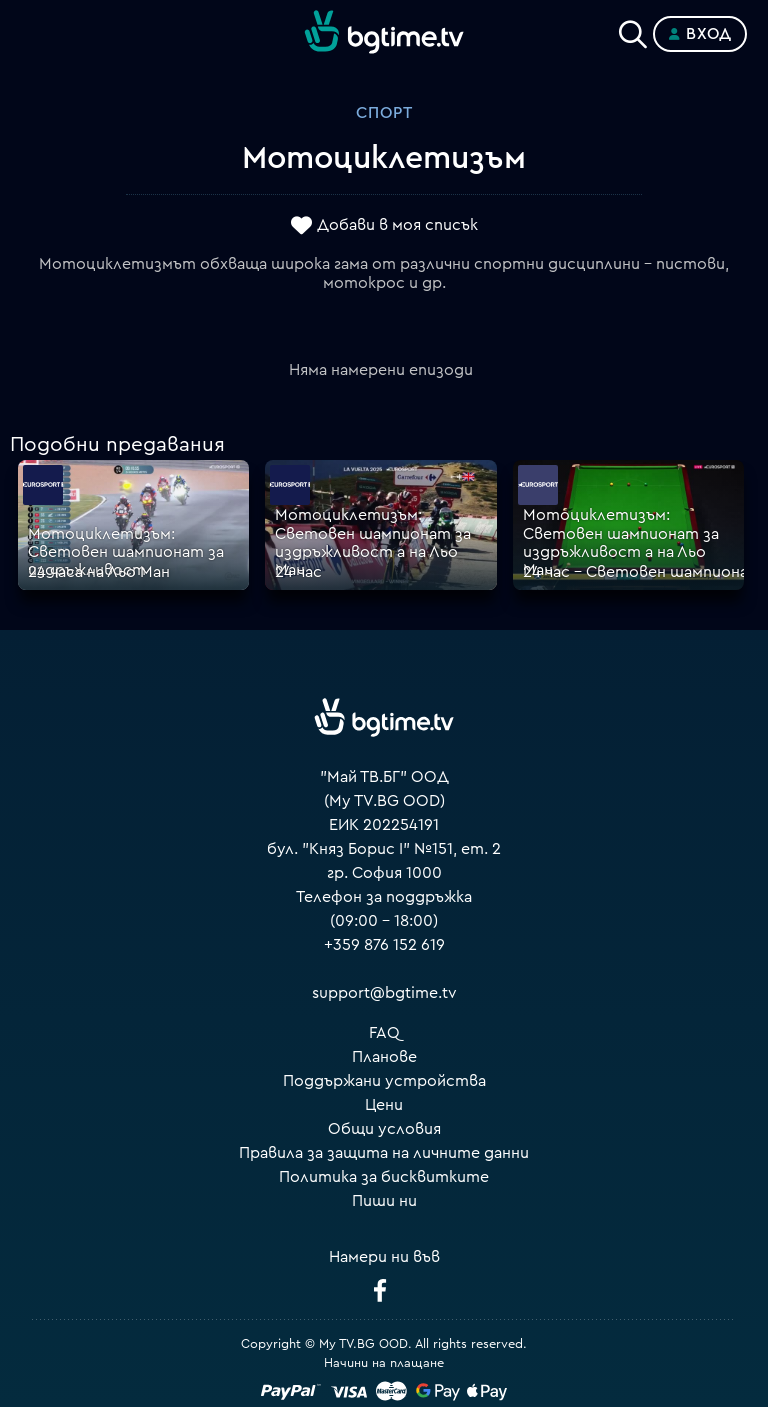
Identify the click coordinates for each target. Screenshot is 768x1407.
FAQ (384, 1033)
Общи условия (384, 1129)
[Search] (633, 30)
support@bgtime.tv (384, 993)
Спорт (384, 113)
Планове (384, 1057)
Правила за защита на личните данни (384, 1153)
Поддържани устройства (384, 1081)
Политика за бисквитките (384, 1177)
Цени (384, 1105)
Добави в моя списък (397, 225)
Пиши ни (384, 1201)
